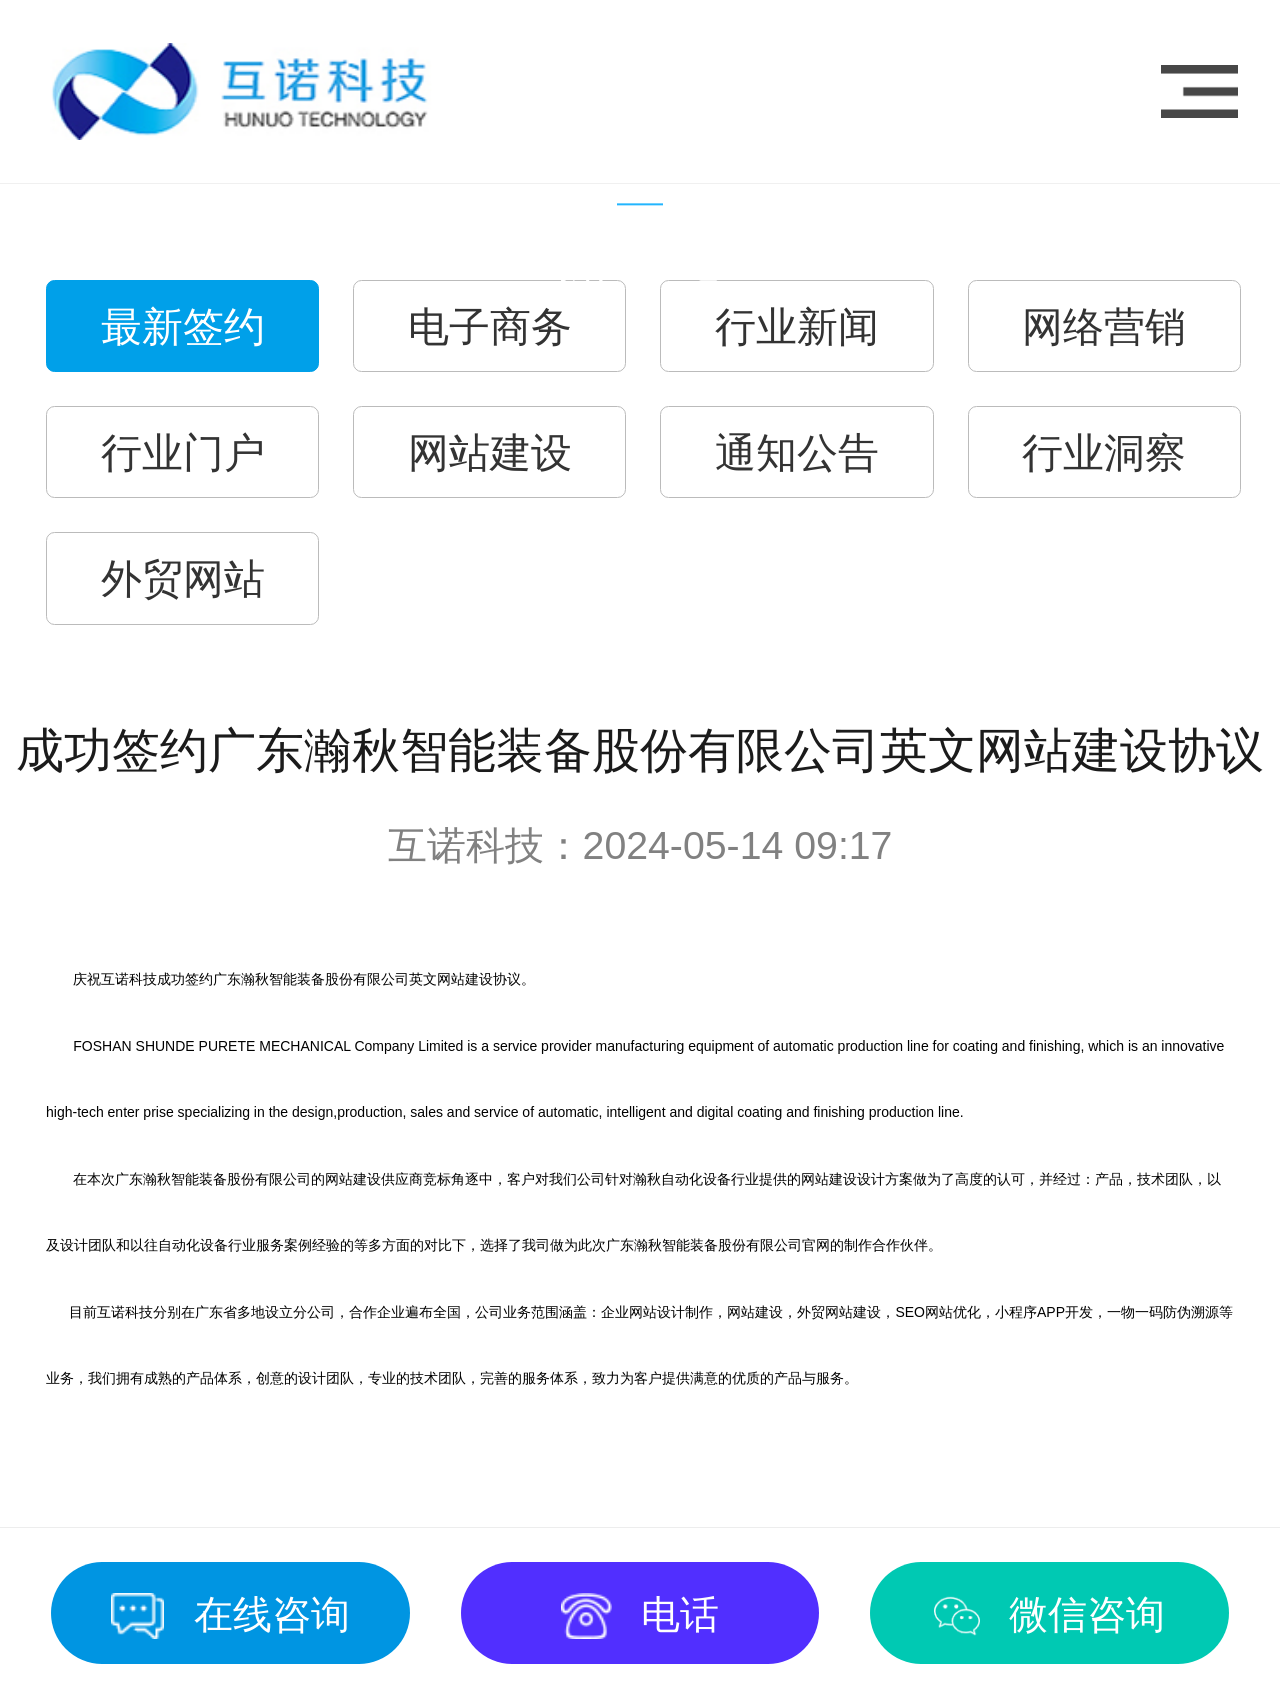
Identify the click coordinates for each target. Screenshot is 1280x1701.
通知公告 (797, 453)
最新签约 (183, 327)
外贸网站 (183, 579)
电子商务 (490, 327)
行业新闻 (797, 327)
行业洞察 (1104, 453)
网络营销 (1104, 327)
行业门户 (183, 453)
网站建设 (490, 453)
